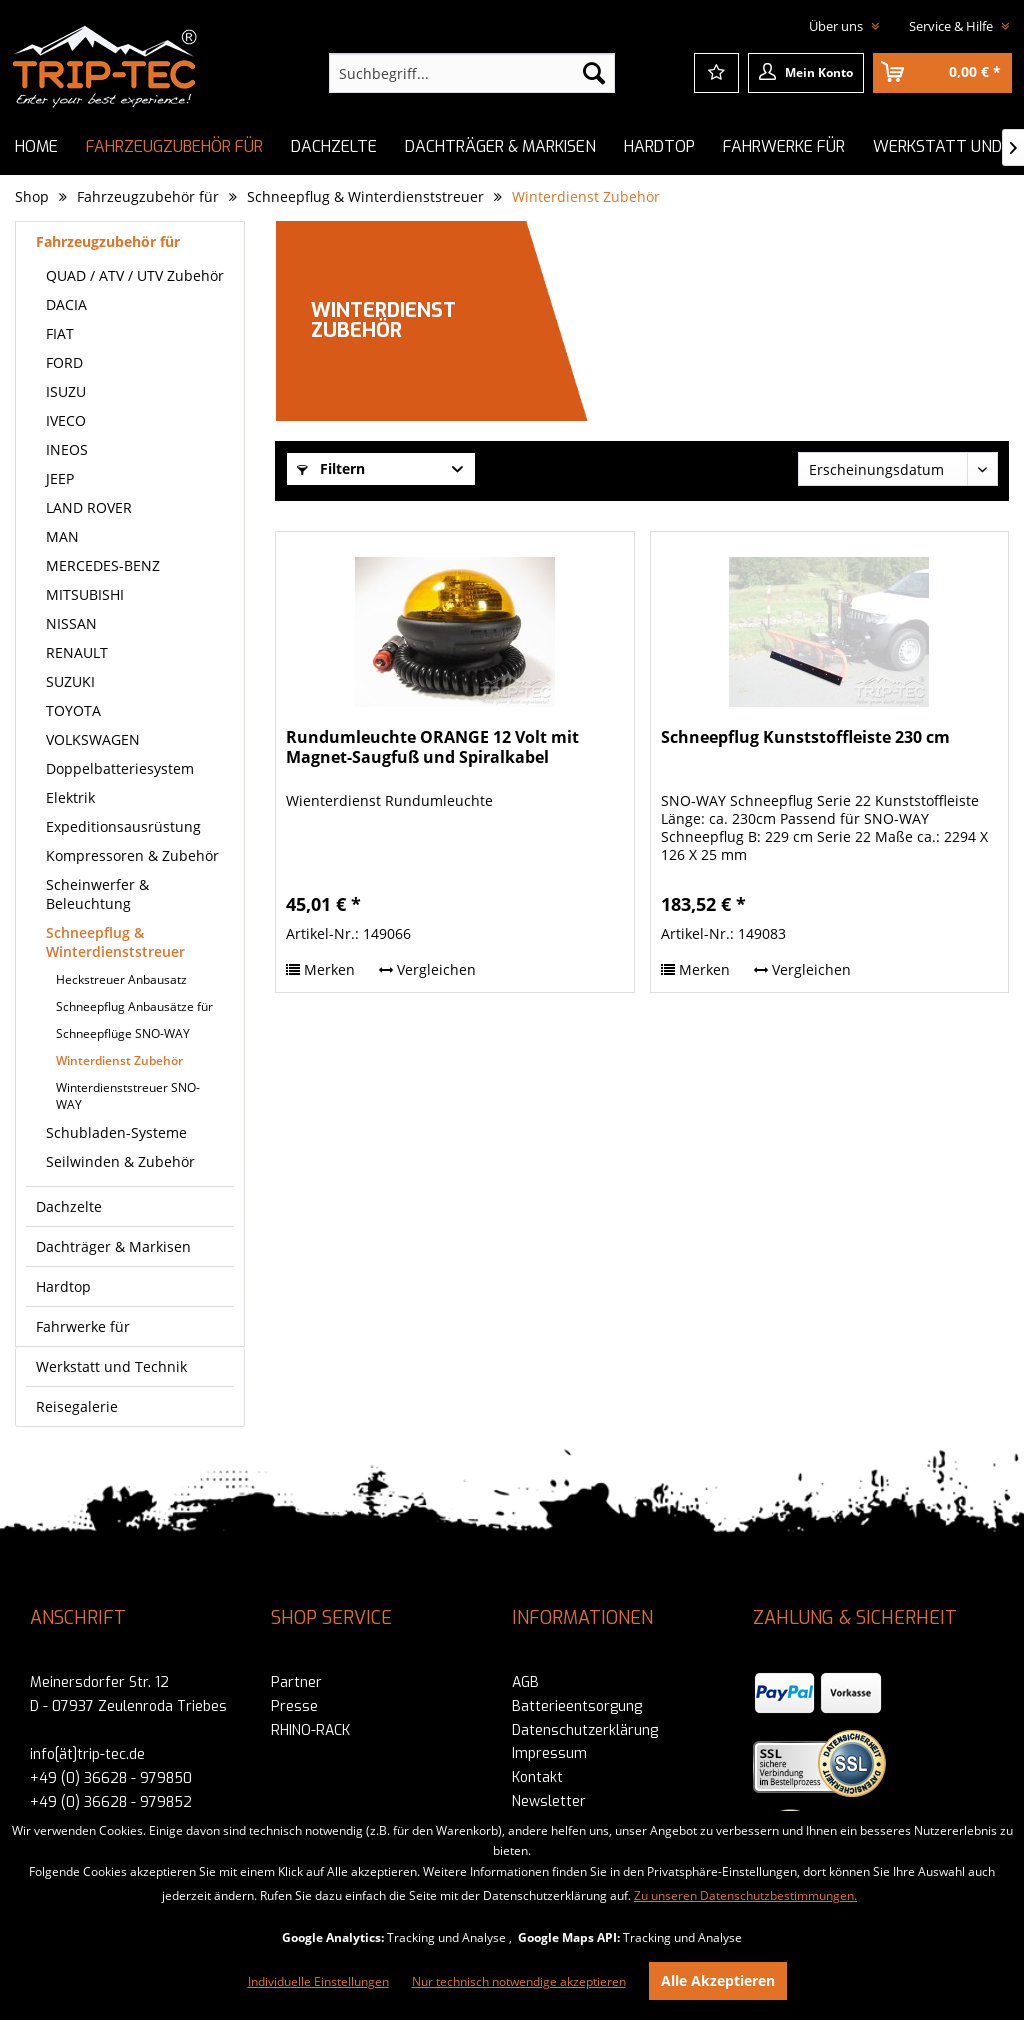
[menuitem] (472, 73)
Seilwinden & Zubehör (120, 1161)
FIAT (60, 333)
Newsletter (549, 1801)
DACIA (66, 304)
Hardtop (63, 1286)
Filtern (331, 468)
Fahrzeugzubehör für (108, 241)
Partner (296, 1682)
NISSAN (71, 623)
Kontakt (537, 1777)
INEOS (67, 449)
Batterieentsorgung (577, 1706)
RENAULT (77, 652)
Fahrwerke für (83, 1326)
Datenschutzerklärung (585, 1730)
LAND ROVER (89, 507)
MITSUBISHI (85, 594)
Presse (294, 1706)
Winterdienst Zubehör (119, 1060)
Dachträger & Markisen (113, 1246)
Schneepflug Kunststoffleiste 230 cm (805, 737)
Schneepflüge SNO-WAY (123, 1033)
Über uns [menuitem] (837, 26)
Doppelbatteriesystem (120, 768)
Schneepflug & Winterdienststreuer (115, 942)
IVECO (66, 420)
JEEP (60, 478)
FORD (64, 362)
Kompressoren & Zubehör (132, 855)
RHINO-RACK (310, 1730)
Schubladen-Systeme (116, 1132)
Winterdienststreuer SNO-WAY (128, 1096)
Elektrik (70, 797)
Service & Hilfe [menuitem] (952, 26)
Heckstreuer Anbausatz (121, 979)
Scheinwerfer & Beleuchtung (97, 894)
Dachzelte (69, 1206)
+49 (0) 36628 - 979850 (111, 1778)
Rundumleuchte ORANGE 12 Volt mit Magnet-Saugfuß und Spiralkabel (432, 747)
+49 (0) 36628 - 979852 (111, 1802)
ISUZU (66, 391)
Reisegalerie (77, 1406)
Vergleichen (427, 969)
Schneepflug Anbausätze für (134, 1006)
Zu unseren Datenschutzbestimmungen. (745, 1895)
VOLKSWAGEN (93, 739)
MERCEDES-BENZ (103, 565)
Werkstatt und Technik (111, 1366)
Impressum (549, 1753)
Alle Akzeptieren (718, 1980)
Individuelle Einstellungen (318, 1981)
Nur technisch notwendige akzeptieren (519, 1981)
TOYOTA (73, 710)
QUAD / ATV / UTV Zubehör (135, 275)
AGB (525, 1682)
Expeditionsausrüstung (123, 826)
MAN (62, 536)
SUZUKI (70, 681)
